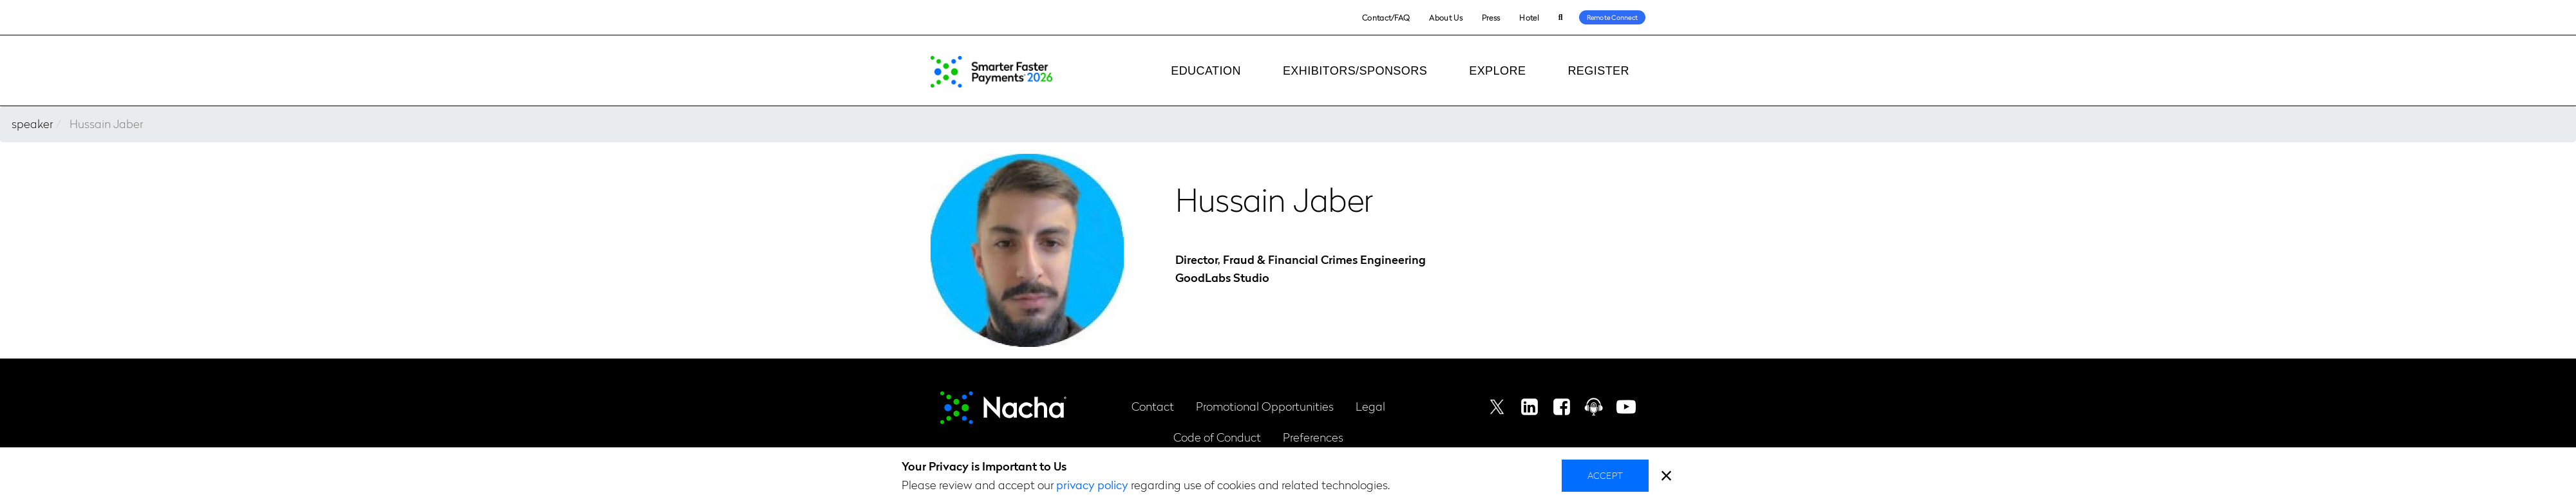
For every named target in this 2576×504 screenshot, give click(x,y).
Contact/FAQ (1386, 17)
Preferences (1313, 436)
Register (1598, 70)
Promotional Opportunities (1265, 405)
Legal (1370, 405)
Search (1561, 17)
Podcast (1594, 406)
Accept (1605, 475)
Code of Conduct (1217, 436)
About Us (1445, 17)
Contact (1153, 405)
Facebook (1561, 406)
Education (1206, 70)
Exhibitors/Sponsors (1355, 70)
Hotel (1529, 17)
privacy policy (1092, 484)
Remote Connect (1612, 17)
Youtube (1626, 406)
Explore (1497, 70)
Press (1491, 17)
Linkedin (1529, 406)
